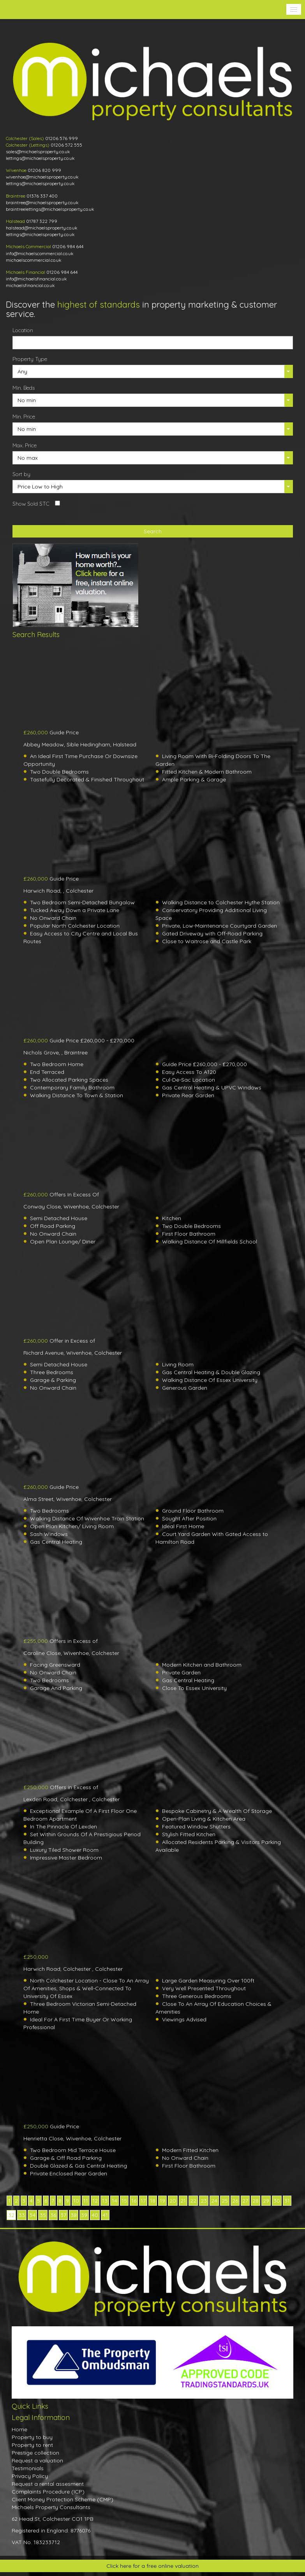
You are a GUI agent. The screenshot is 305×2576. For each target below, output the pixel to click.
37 (63, 2215)
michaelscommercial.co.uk (34, 260)
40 (95, 2215)
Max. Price (24, 445)
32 (11, 2215)
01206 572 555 (66, 145)
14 (114, 2200)
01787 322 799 (41, 221)
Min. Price (23, 416)
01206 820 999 (44, 170)
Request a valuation (37, 2460)
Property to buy (32, 2437)
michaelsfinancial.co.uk (30, 285)
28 (255, 2200)
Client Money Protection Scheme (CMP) (62, 2499)
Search (153, 531)
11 (85, 2200)
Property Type (29, 358)
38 (74, 2215)
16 (133, 2200)
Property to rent (32, 2444)
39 (84, 2215)
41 (105, 2215)
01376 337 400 (42, 196)
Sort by (21, 474)
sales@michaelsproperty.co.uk (38, 151)
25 (225, 2200)
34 (32, 2215)
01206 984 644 (67, 246)
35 (43, 2215)
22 (193, 2200)
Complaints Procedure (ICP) (48, 2491)
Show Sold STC (30, 503)
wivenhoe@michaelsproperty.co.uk (42, 177)
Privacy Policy (30, 2476)
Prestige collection (35, 2452)
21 (183, 2200)
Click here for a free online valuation (152, 2565)
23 (204, 2200)
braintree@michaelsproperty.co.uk (42, 202)
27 (245, 2200)
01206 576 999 (61, 138)
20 (172, 2200)
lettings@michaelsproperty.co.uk (40, 158)
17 (143, 2200)
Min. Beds (23, 387)
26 (235, 2200)
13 (105, 2200)
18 (152, 2200)
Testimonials (28, 2468)
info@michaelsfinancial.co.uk (36, 279)
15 (124, 2200)
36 (53, 2215)
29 (266, 2200)
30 (276, 2200)
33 (22, 2215)
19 (162, 2200)
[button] (293, 9)
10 (76, 2200)
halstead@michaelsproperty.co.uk (42, 228)
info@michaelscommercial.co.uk (40, 253)
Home (19, 2429)
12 (95, 2200)
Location (22, 330)
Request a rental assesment (48, 2483)
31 (287, 2200)
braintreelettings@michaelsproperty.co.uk (50, 209)
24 (214, 2200)
